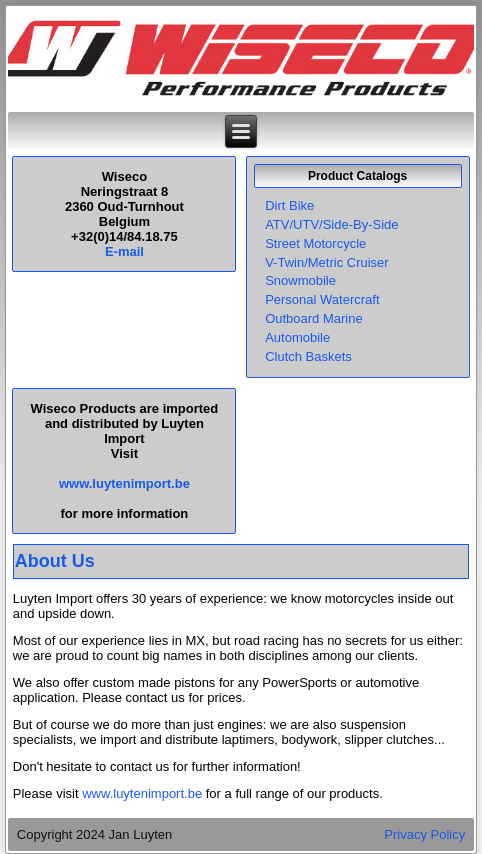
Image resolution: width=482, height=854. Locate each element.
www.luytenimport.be (124, 483)
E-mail (124, 251)
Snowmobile (300, 280)
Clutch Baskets (308, 356)
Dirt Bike (289, 205)
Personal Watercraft (322, 299)
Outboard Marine (314, 318)
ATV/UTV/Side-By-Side (331, 224)
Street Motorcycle (315, 243)
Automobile (297, 337)
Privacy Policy (424, 834)
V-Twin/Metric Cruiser (327, 262)
